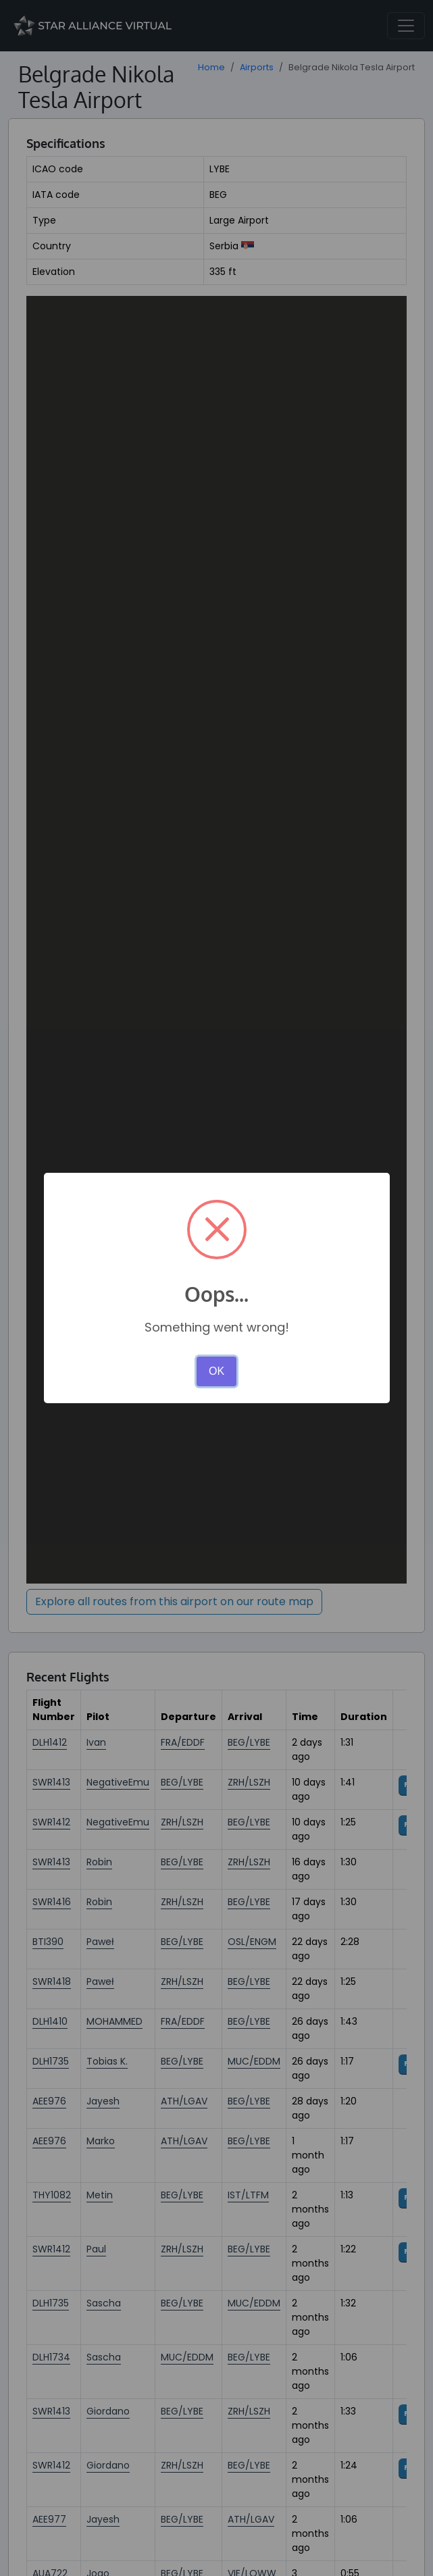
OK (216, 1371)
